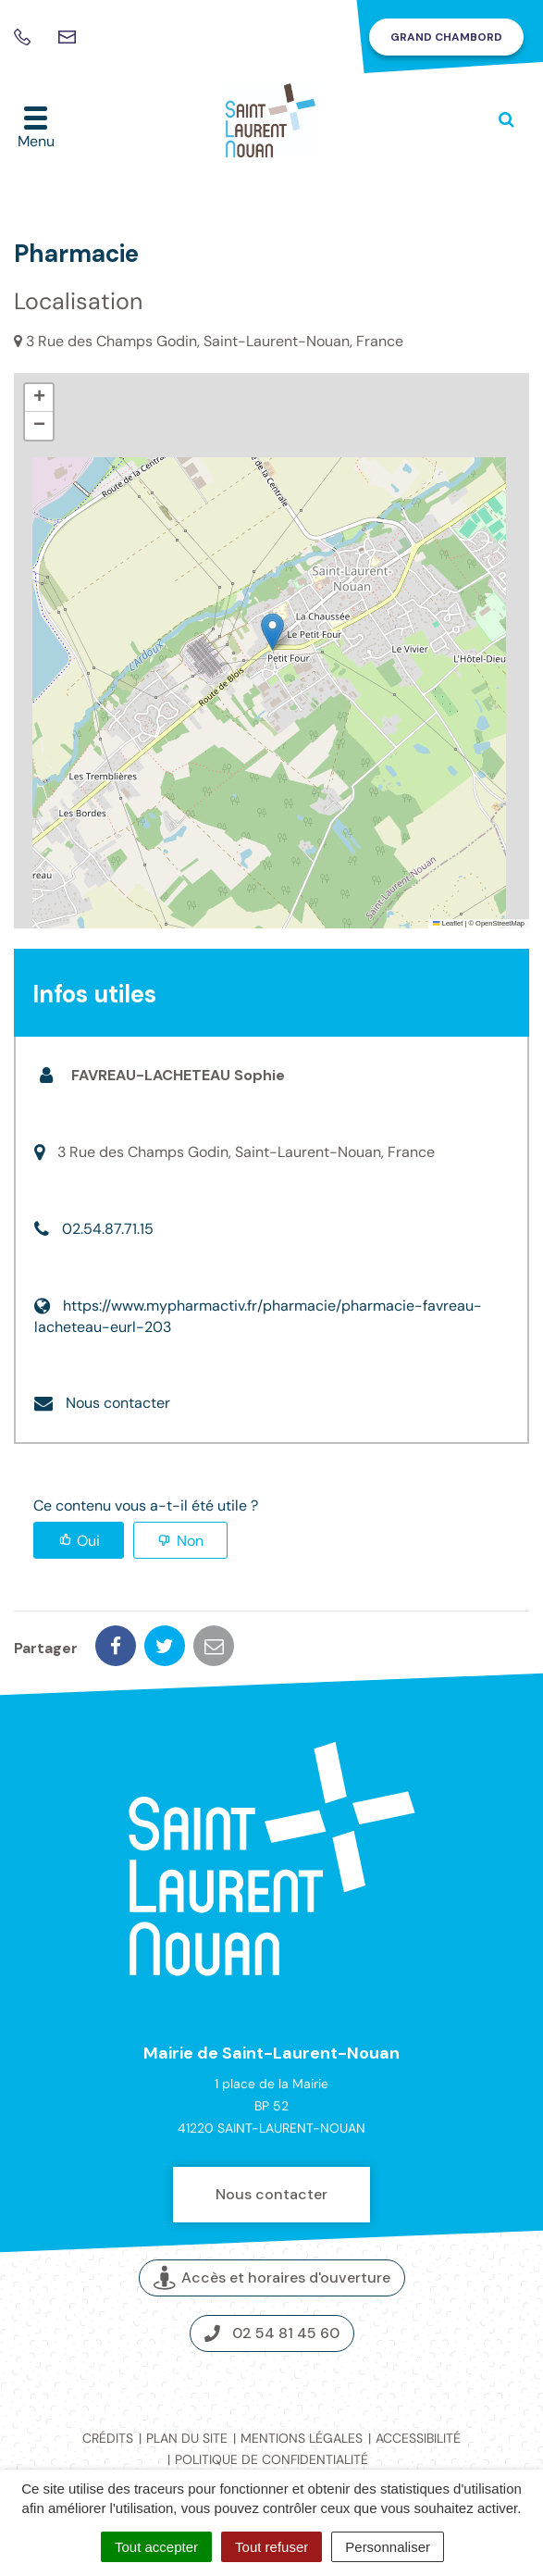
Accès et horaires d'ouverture (272, 2278)
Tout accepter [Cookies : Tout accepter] (156, 2547)
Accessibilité (418, 2438)
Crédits (107, 2438)
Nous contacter (118, 1402)
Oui (88, 1540)
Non (190, 1540)
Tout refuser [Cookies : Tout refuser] (271, 2547)
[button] (272, 632)
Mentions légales (302, 2438)
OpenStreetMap (499, 923)
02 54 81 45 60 (271, 2333)
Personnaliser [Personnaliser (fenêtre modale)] (387, 2547)
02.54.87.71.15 (108, 1228)
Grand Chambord (446, 37)
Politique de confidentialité (271, 2459)
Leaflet (448, 923)
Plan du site (187, 2438)
